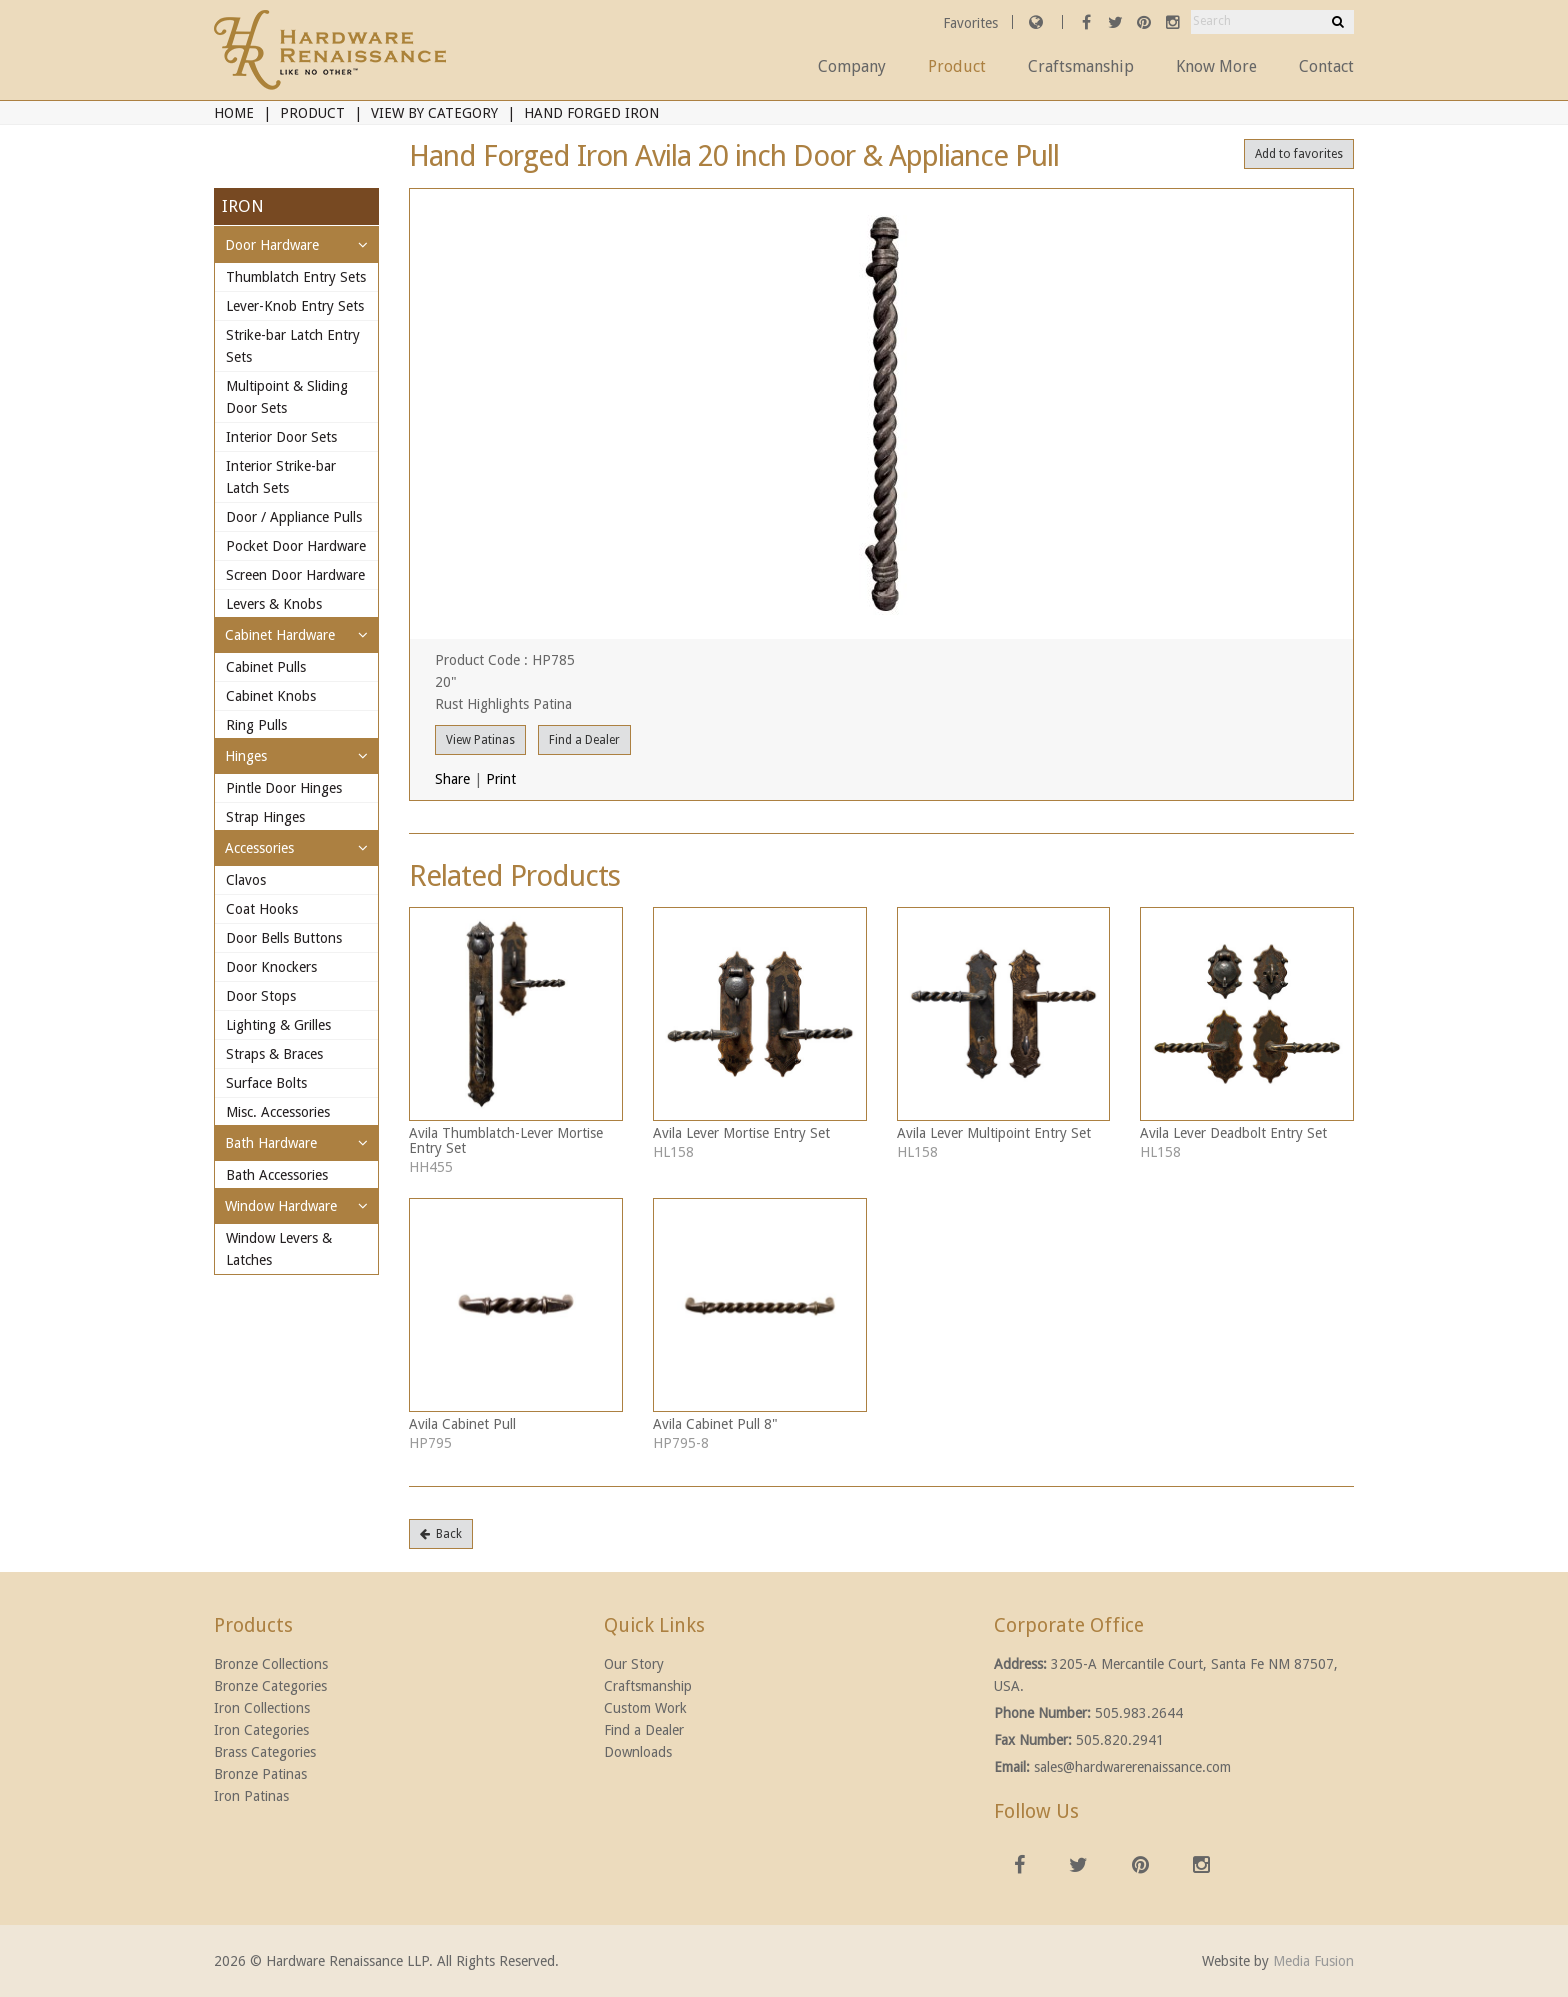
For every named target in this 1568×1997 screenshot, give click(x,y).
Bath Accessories (277, 1175)
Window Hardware (281, 1206)
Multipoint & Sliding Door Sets (287, 397)
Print (501, 779)
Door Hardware (272, 245)
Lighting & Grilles (278, 1025)
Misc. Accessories (278, 1112)
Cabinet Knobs (271, 696)
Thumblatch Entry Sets (296, 277)
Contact (1326, 66)
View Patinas (480, 740)
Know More (1216, 66)
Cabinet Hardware (280, 635)
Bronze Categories (270, 1686)
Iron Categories (261, 1730)
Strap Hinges (265, 817)
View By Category (434, 113)
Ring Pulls (256, 725)
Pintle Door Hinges (284, 788)
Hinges (246, 756)
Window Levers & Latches (279, 1249)
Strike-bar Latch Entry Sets (293, 346)
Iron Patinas (251, 1796)
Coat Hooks (262, 909)
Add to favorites (1299, 154)
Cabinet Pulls (266, 667)
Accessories (259, 848)
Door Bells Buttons (284, 938)
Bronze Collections (271, 1664)
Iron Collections (262, 1708)
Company (852, 66)
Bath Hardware (271, 1143)
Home (234, 113)
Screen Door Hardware (295, 575)
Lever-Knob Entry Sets (295, 306)
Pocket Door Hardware (296, 546)
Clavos (246, 880)
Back (441, 1534)
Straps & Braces (274, 1054)
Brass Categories (265, 1752)
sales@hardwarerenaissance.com (1132, 1767)
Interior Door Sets (281, 437)
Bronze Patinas (260, 1774)
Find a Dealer (584, 740)
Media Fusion (1313, 1961)
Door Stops (261, 996)
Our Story (634, 1664)
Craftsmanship (1081, 66)
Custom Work (645, 1708)
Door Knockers (271, 967)
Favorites (972, 23)
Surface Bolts (266, 1083)
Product (957, 66)
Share (452, 779)
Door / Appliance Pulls (294, 517)
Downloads (638, 1752)
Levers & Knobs (274, 604)
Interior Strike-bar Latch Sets (281, 477)
